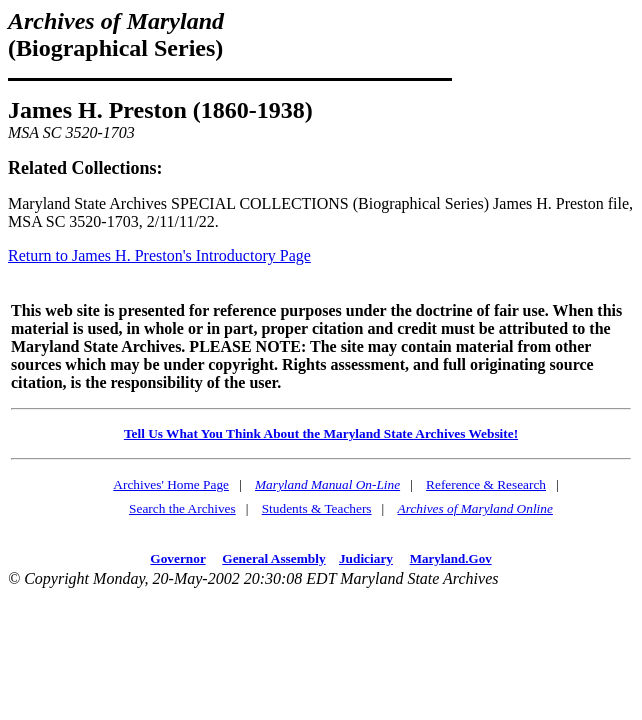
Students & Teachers (317, 508)
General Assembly (273, 558)
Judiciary (366, 558)
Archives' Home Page (171, 484)
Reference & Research (486, 484)
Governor (177, 558)
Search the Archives (182, 508)
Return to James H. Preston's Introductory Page (159, 255)
